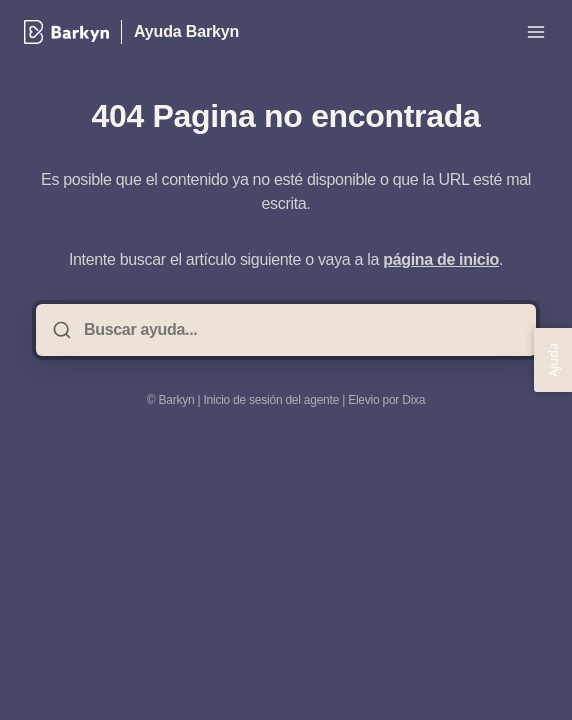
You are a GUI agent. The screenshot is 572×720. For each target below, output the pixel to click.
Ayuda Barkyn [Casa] (186, 31)
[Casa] (66, 32)
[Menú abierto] (536, 32)
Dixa (413, 400)
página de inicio (441, 259)
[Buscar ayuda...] (300, 330)
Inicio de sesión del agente (271, 400)
